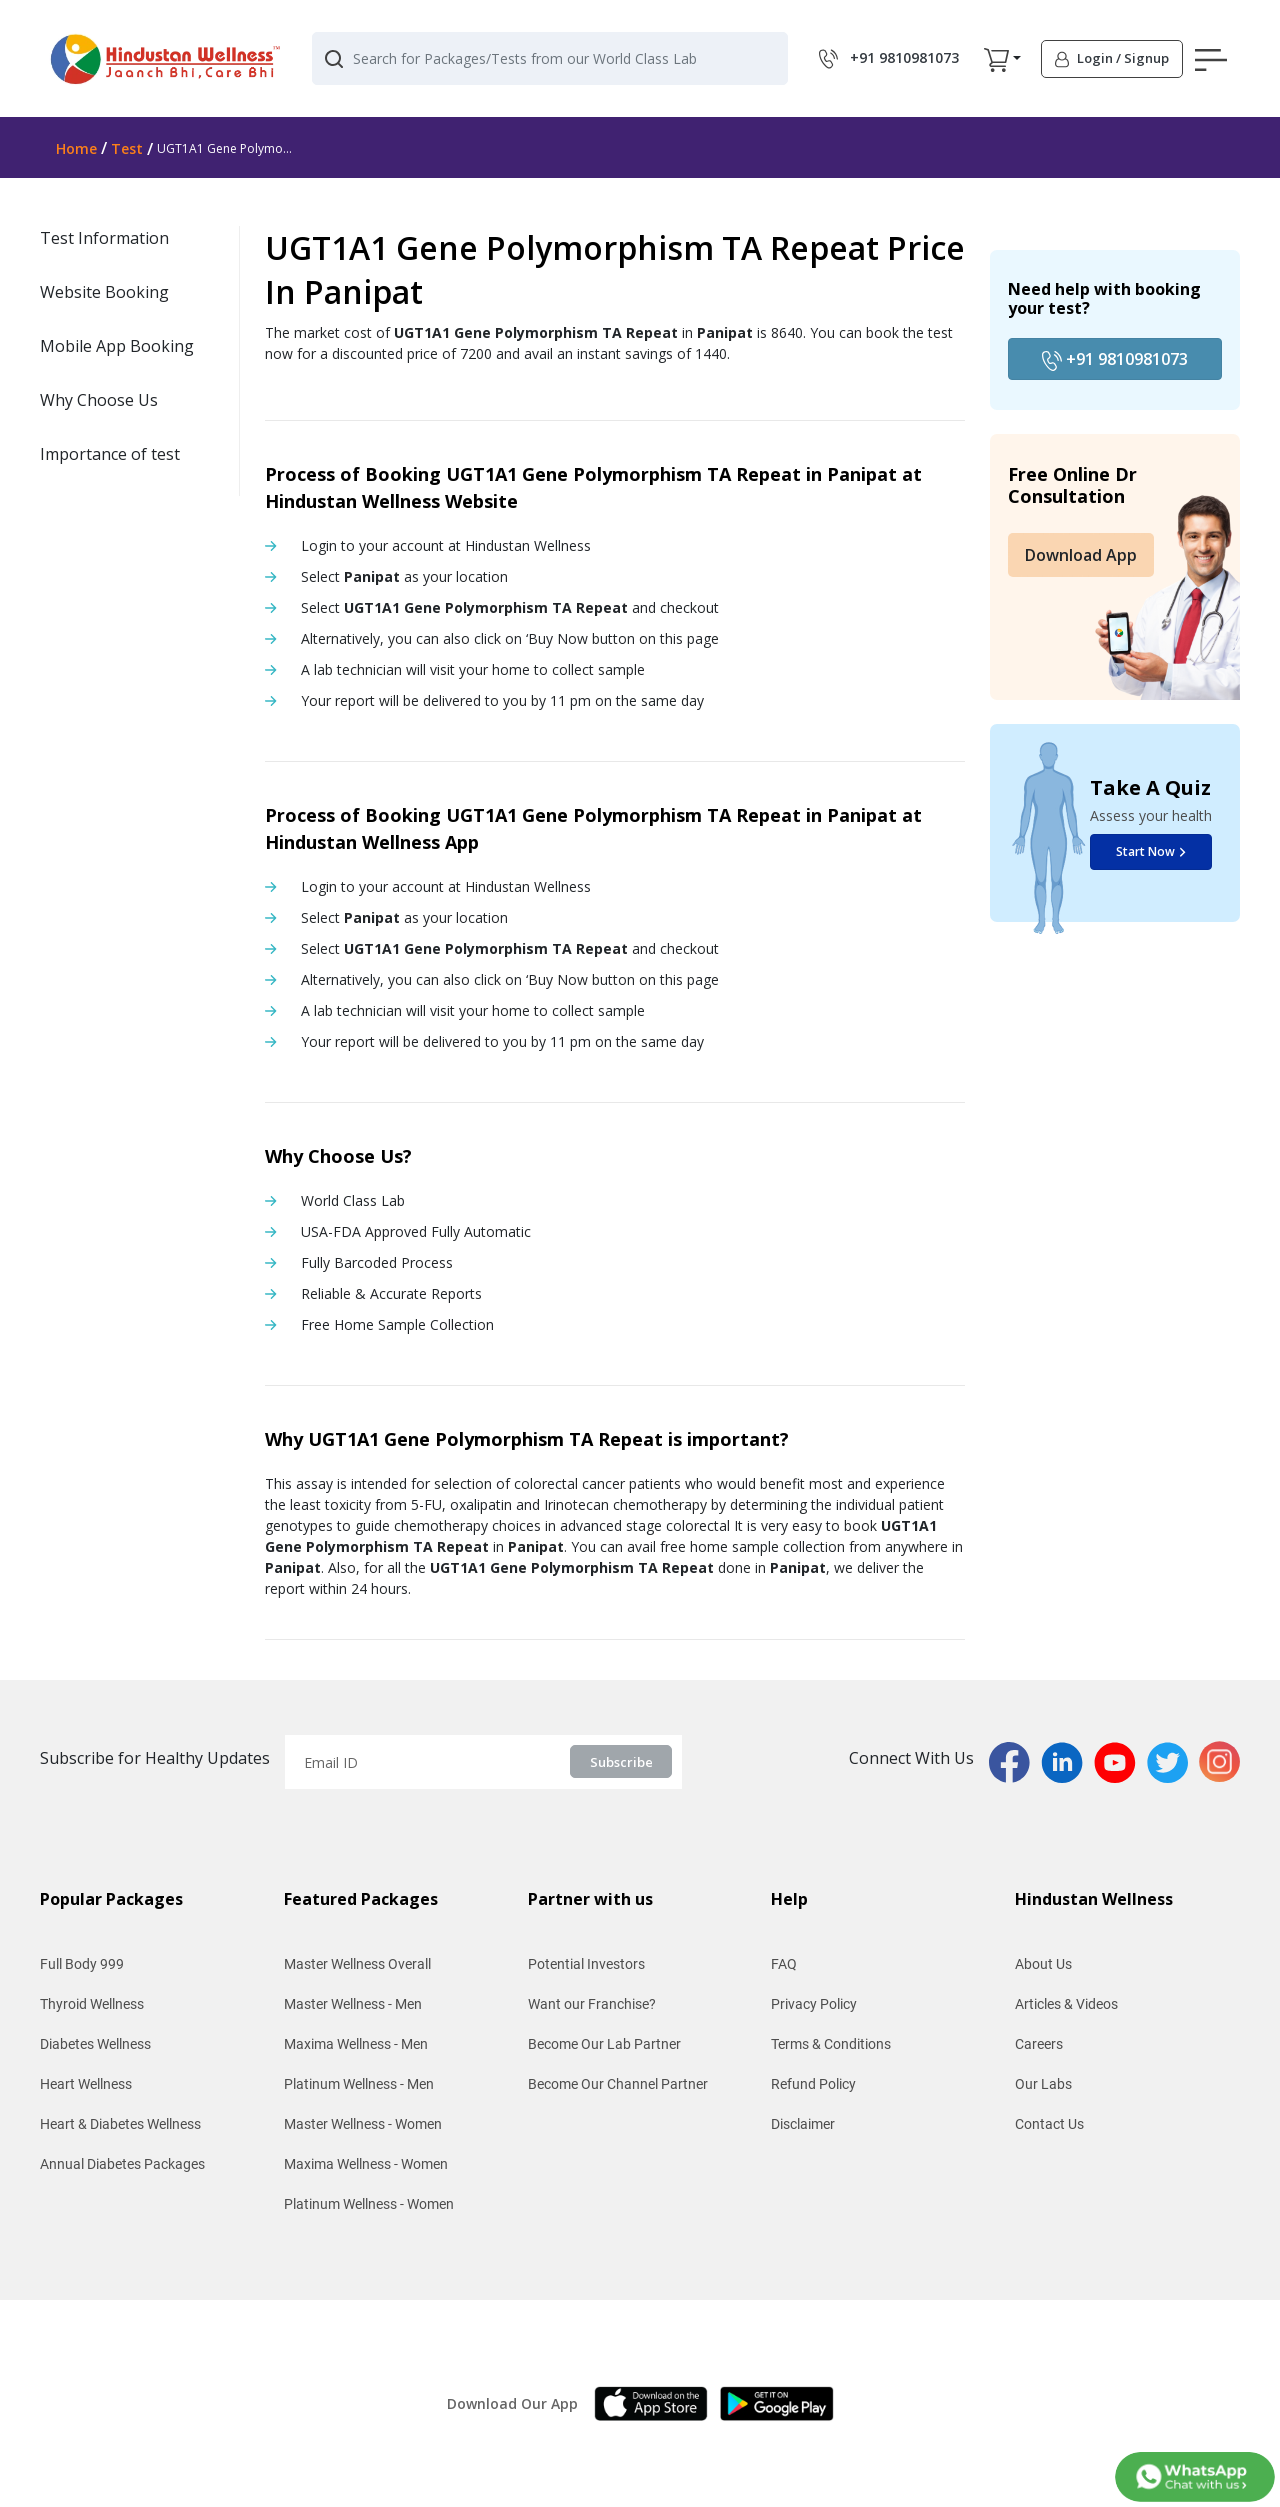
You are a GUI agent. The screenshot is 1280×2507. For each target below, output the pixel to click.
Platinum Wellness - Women (369, 2204)
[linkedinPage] (1067, 1760)
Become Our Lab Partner (604, 2044)
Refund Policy (813, 2084)
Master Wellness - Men (353, 2004)
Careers (1039, 2044)
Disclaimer (803, 2124)
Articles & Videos (1066, 2004)
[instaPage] (1219, 1760)
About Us (1043, 1964)
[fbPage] (1015, 1760)
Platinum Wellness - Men (359, 2084)
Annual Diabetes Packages (122, 2164)
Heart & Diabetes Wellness (120, 2124)
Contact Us (1049, 2124)
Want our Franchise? (592, 2004)
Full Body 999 (82, 1964)
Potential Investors (586, 1964)
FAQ (784, 1964)
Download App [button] (1081, 555)
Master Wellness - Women (363, 2124)
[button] (996, 59)
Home (76, 148)
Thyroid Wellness (92, 2004)
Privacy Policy (814, 2004)
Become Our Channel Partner (618, 2084)
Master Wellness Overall (357, 1964)
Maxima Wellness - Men (356, 2044)
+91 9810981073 (1115, 359)
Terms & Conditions (831, 2044)
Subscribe (621, 1762)
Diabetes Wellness (95, 2044)
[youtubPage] (1120, 1760)
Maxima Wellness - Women (366, 2164)
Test (127, 148)
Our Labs (1043, 2084)
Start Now (1151, 851)
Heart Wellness (86, 2084)
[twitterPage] (1173, 1760)
